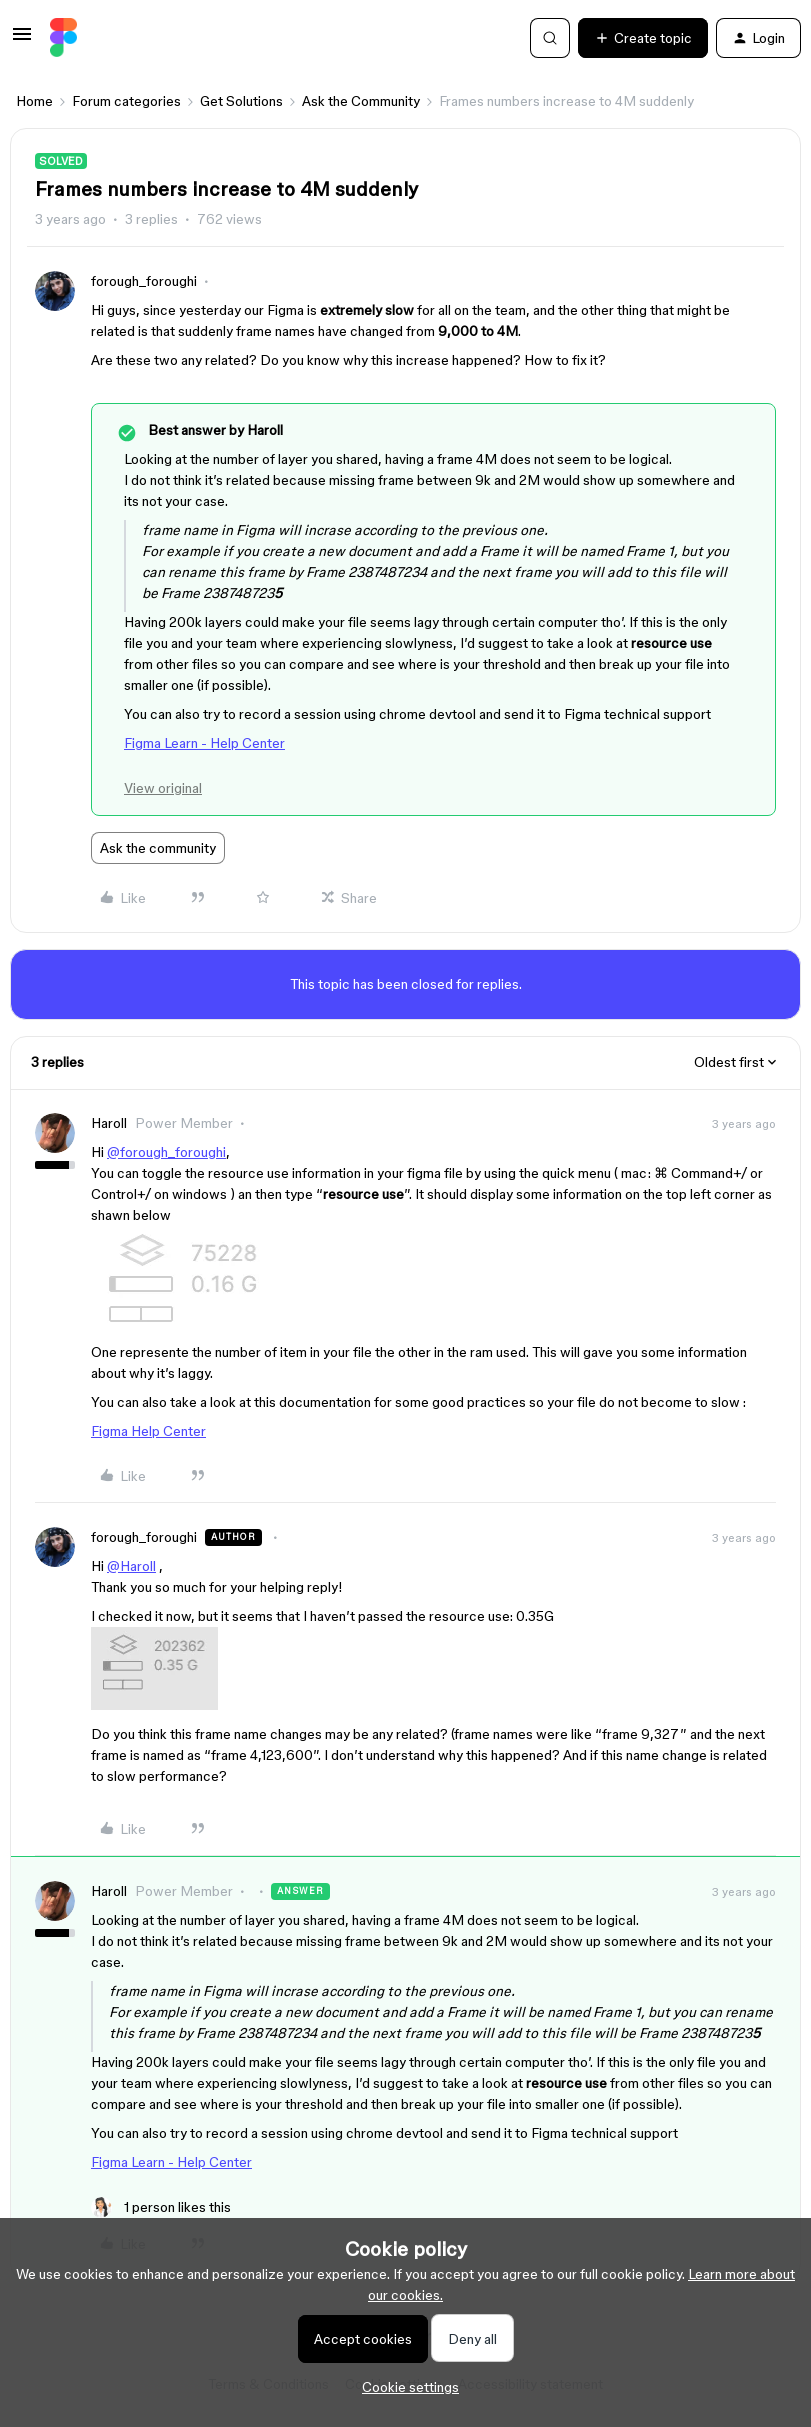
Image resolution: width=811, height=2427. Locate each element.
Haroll (109, 1123)
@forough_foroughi (166, 1152)
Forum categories (126, 101)
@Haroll (131, 1566)
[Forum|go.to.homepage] (63, 38)
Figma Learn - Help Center (204, 743)
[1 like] (161, 2207)
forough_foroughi (144, 281)
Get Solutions (241, 101)
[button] (22, 41)
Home (34, 101)
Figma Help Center (148, 1431)
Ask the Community (361, 101)
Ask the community (158, 848)
